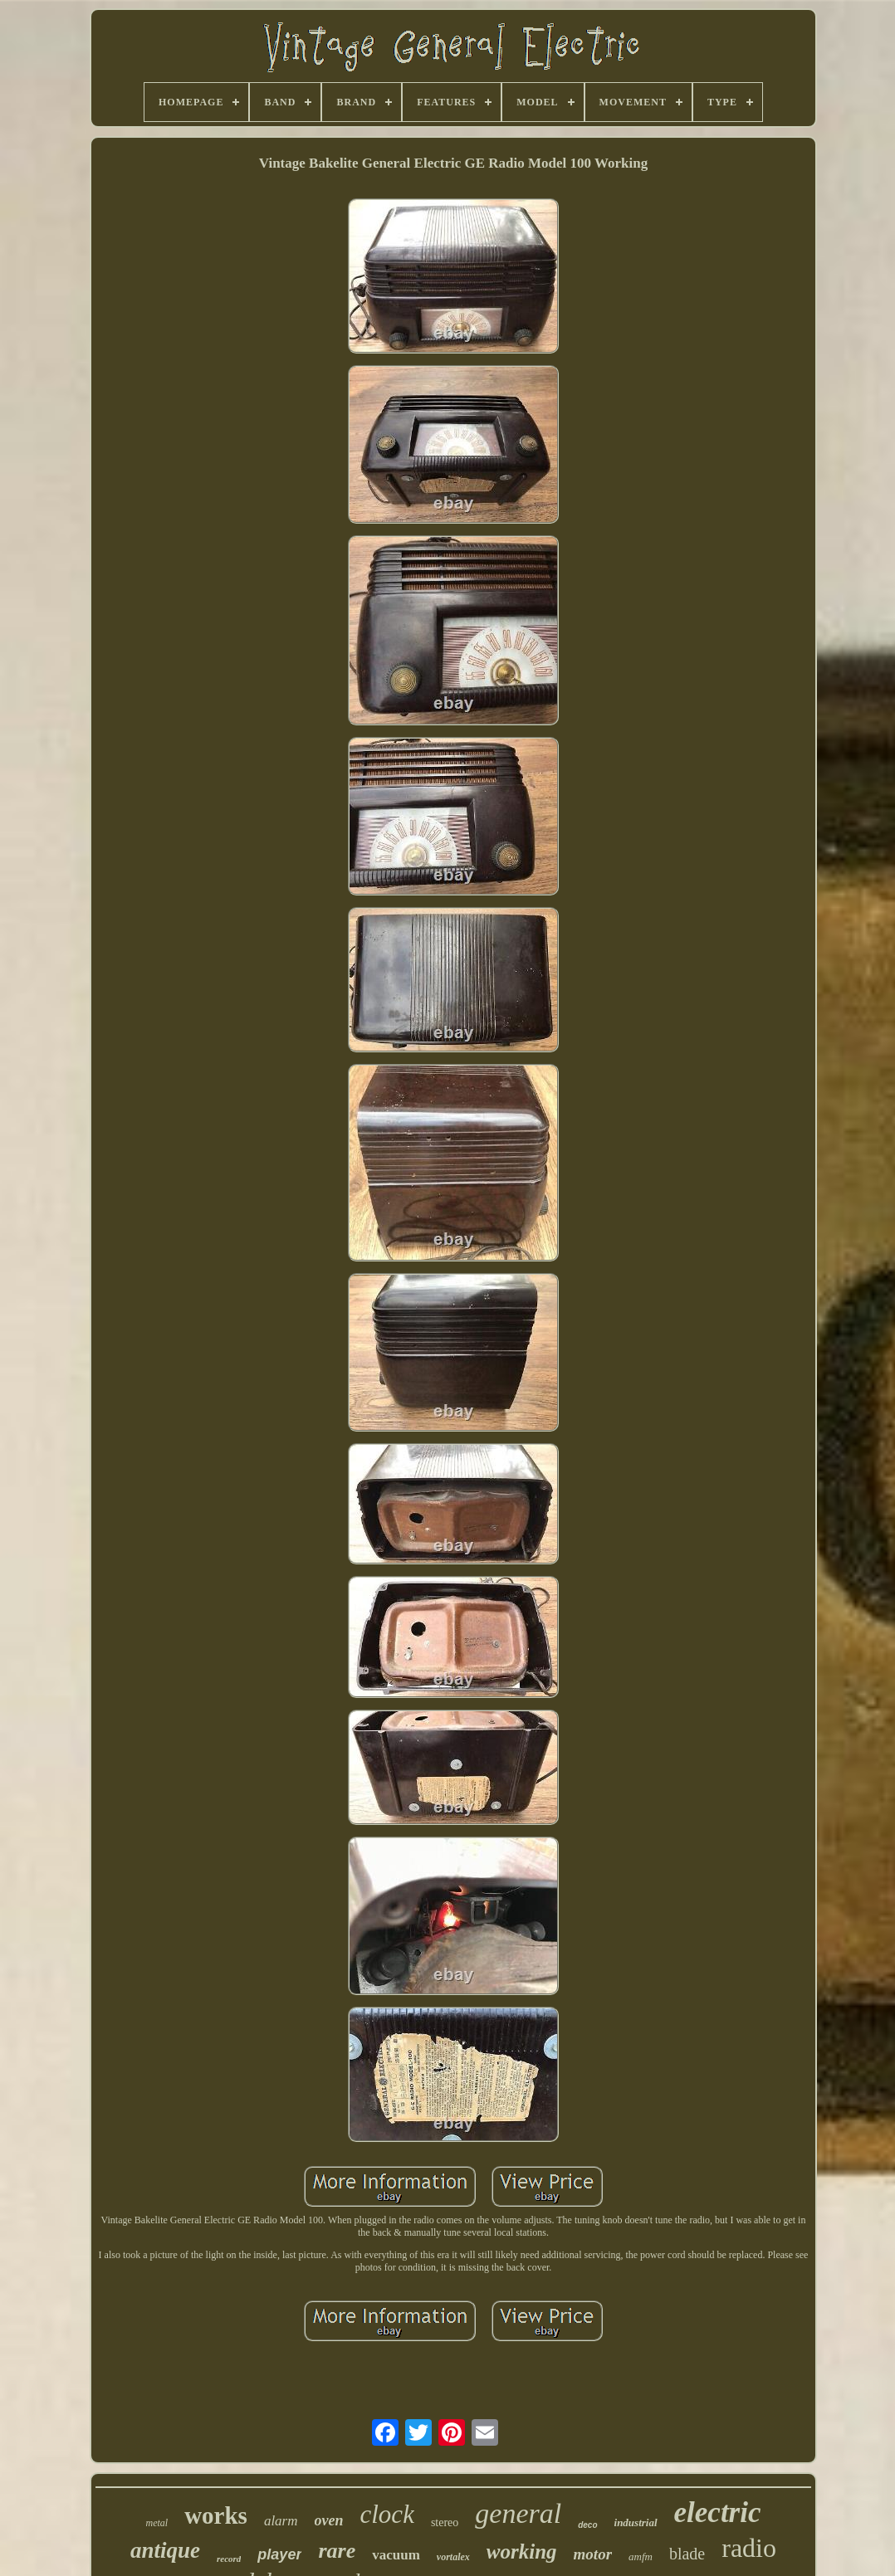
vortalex (453, 2557)
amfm (640, 2556)
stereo (444, 2522)
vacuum (396, 2555)
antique (165, 2550)
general (518, 2513)
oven (329, 2520)
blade (687, 2553)
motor (593, 2554)
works (215, 2515)
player (279, 2554)
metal (156, 2523)
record (229, 2559)
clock (387, 2514)
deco (587, 2525)
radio (748, 2548)
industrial (636, 2522)
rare (336, 2551)
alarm (281, 2521)
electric (717, 2512)
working (522, 2551)
